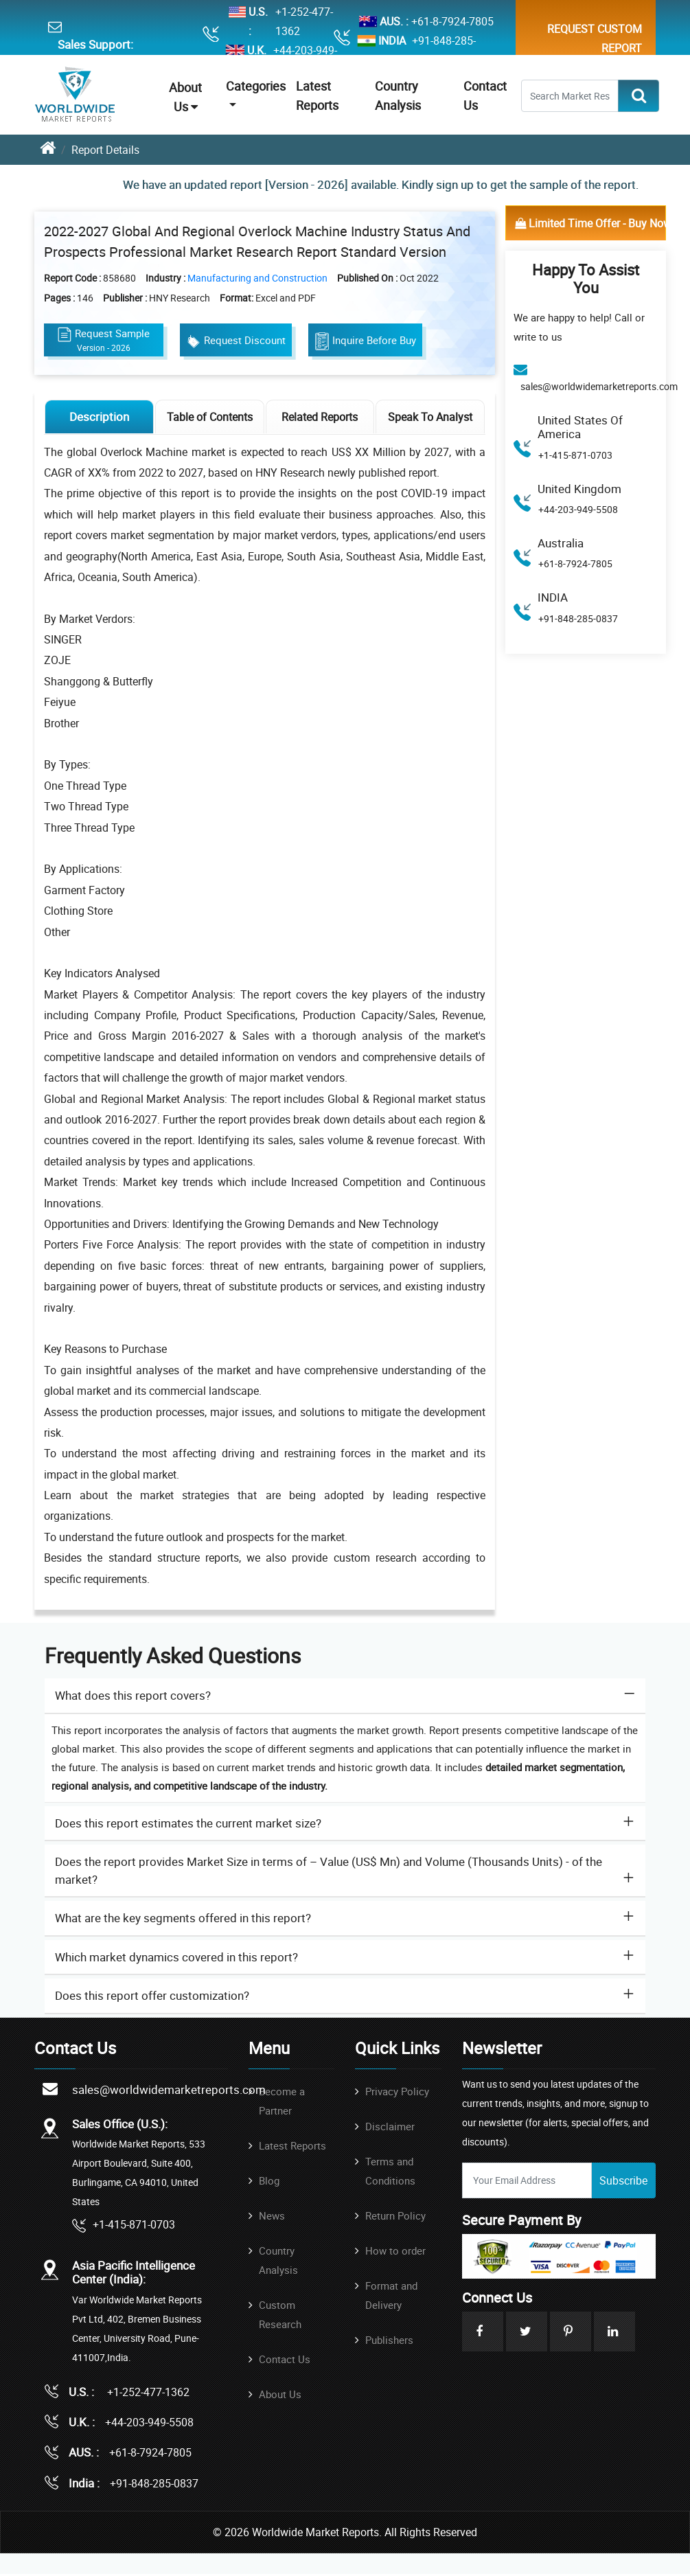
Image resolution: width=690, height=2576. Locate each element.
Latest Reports (292, 2147)
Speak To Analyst (430, 418)
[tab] (345, 1699)
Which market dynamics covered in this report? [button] (176, 1960)
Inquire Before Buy (367, 343)
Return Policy (395, 2217)
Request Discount (236, 342)
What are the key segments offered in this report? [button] (183, 1920)
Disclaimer (390, 2128)
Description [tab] (100, 418)
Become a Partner (282, 2102)
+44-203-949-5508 (578, 509)
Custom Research (280, 2316)
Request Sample (104, 341)
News (272, 2217)
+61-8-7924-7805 (452, 21)
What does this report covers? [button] (133, 1698)
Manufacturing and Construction (258, 279)
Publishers (389, 2342)
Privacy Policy (397, 2093)
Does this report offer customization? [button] (152, 1998)
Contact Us (284, 2361)
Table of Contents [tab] (210, 418)
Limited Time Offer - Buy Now (590, 223)
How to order (395, 2252)
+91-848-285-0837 (444, 50)
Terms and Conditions (390, 2172)
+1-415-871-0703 (575, 454)
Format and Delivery (391, 2297)
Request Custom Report (594, 38)
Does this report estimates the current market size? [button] (188, 1826)
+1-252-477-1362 (304, 21)
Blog (269, 2182)
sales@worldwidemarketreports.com (599, 386)
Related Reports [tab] (319, 418)
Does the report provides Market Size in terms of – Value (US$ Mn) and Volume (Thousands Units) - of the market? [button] (328, 1873)
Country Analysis (278, 2262)
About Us (185, 97)
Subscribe (623, 2182)
